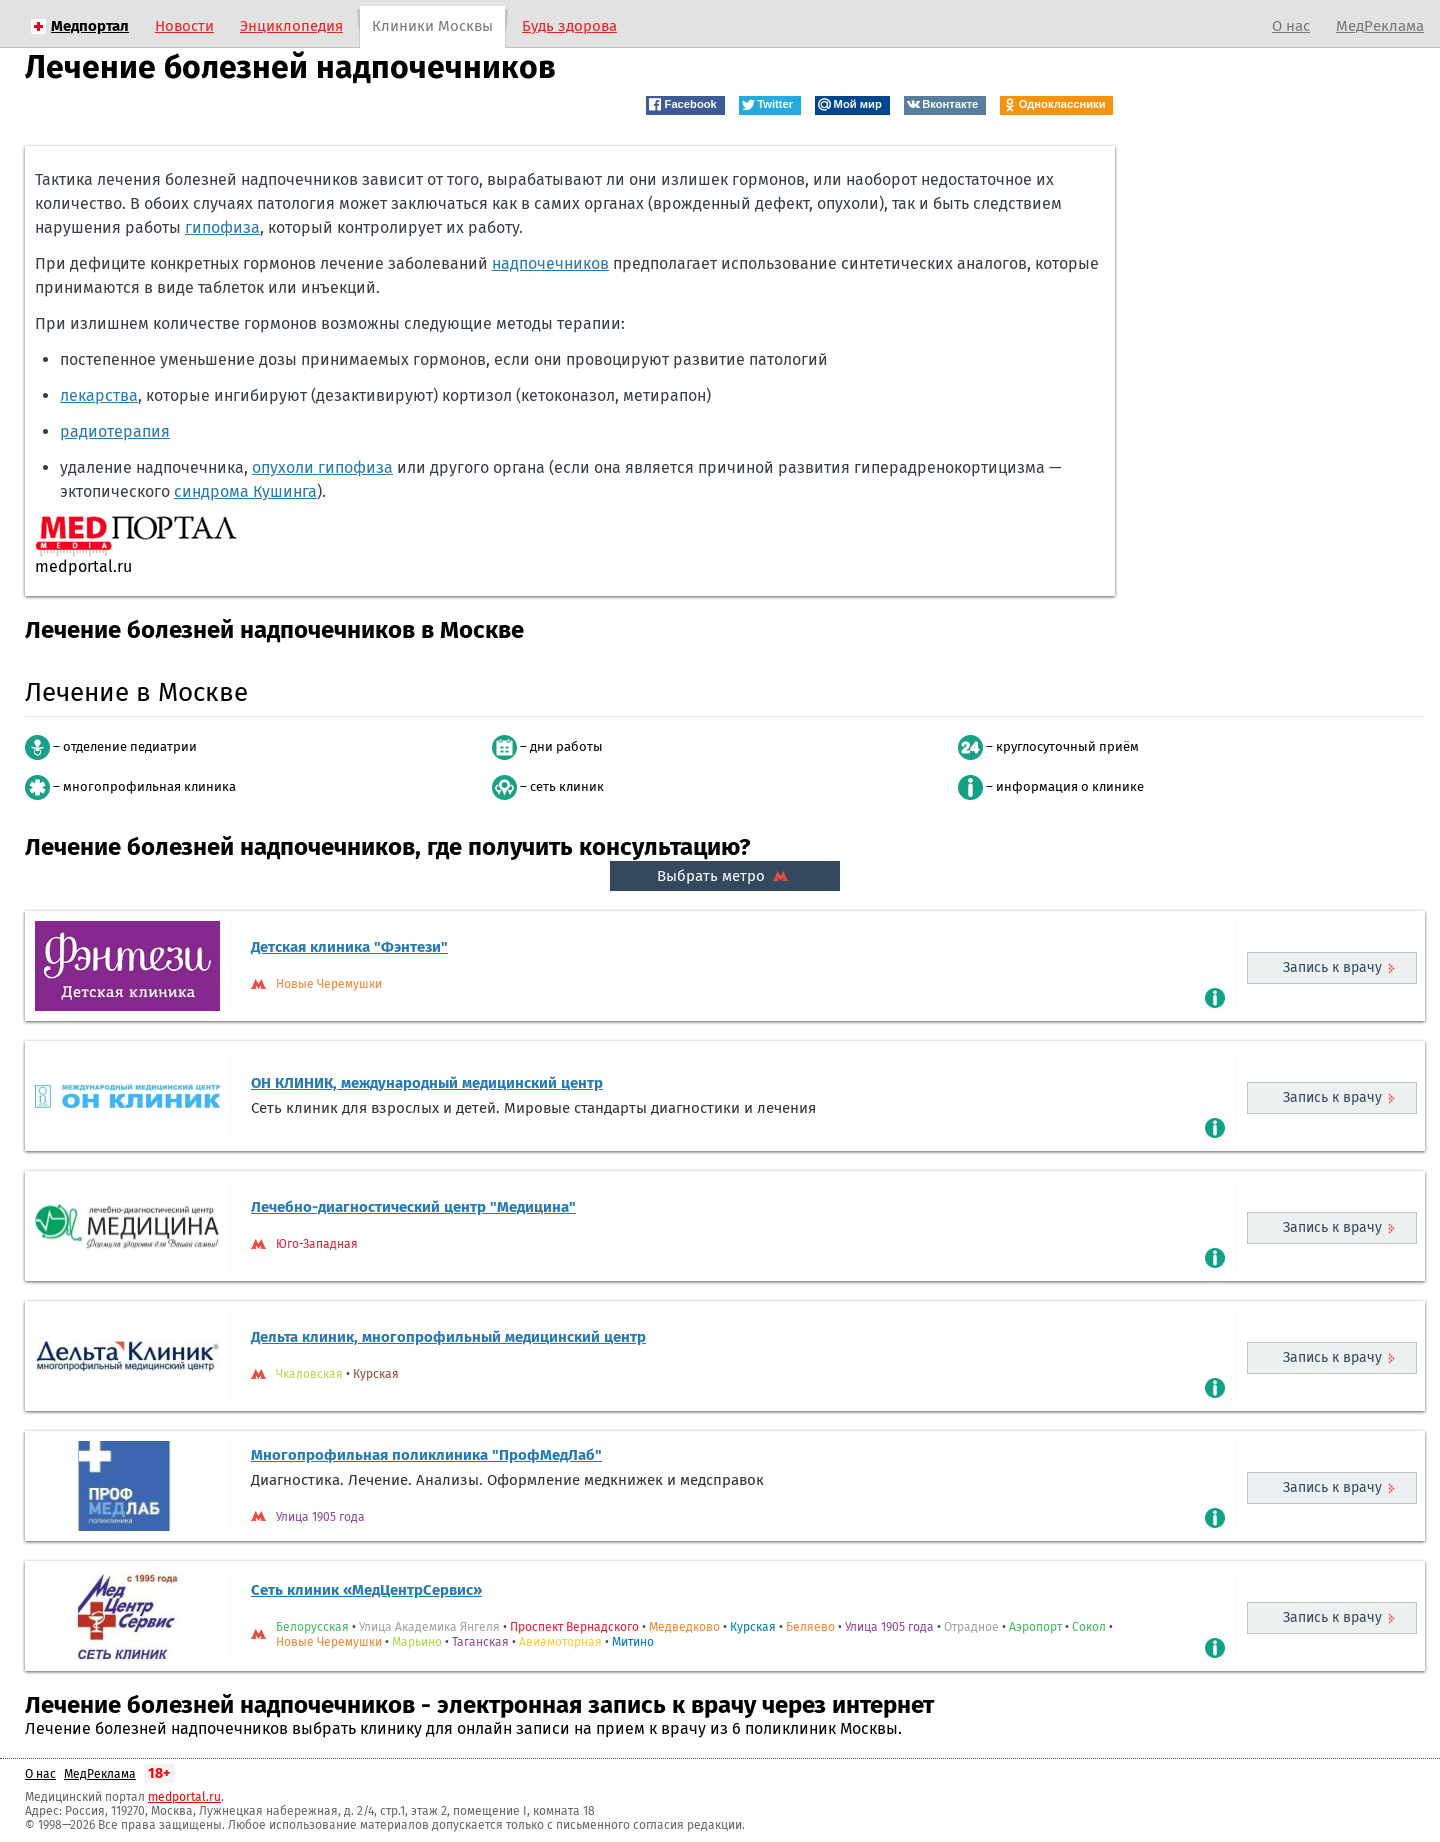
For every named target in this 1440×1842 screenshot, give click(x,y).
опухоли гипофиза (322, 467)
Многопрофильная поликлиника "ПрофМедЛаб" (426, 1455)
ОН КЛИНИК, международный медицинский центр (427, 1083)
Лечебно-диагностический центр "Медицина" (413, 1207)
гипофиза (222, 227)
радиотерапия (115, 431)
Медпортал (90, 26)
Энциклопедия (291, 26)
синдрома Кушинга (245, 491)
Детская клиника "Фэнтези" (349, 947)
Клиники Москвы (432, 26)
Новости (184, 26)
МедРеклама (1380, 26)
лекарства (99, 395)
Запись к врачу (1332, 967)
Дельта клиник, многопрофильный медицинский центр (448, 1337)
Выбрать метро (725, 876)
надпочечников (550, 263)
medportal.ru (184, 1797)
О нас (1291, 26)
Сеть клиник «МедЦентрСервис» (366, 1590)
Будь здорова (569, 26)
